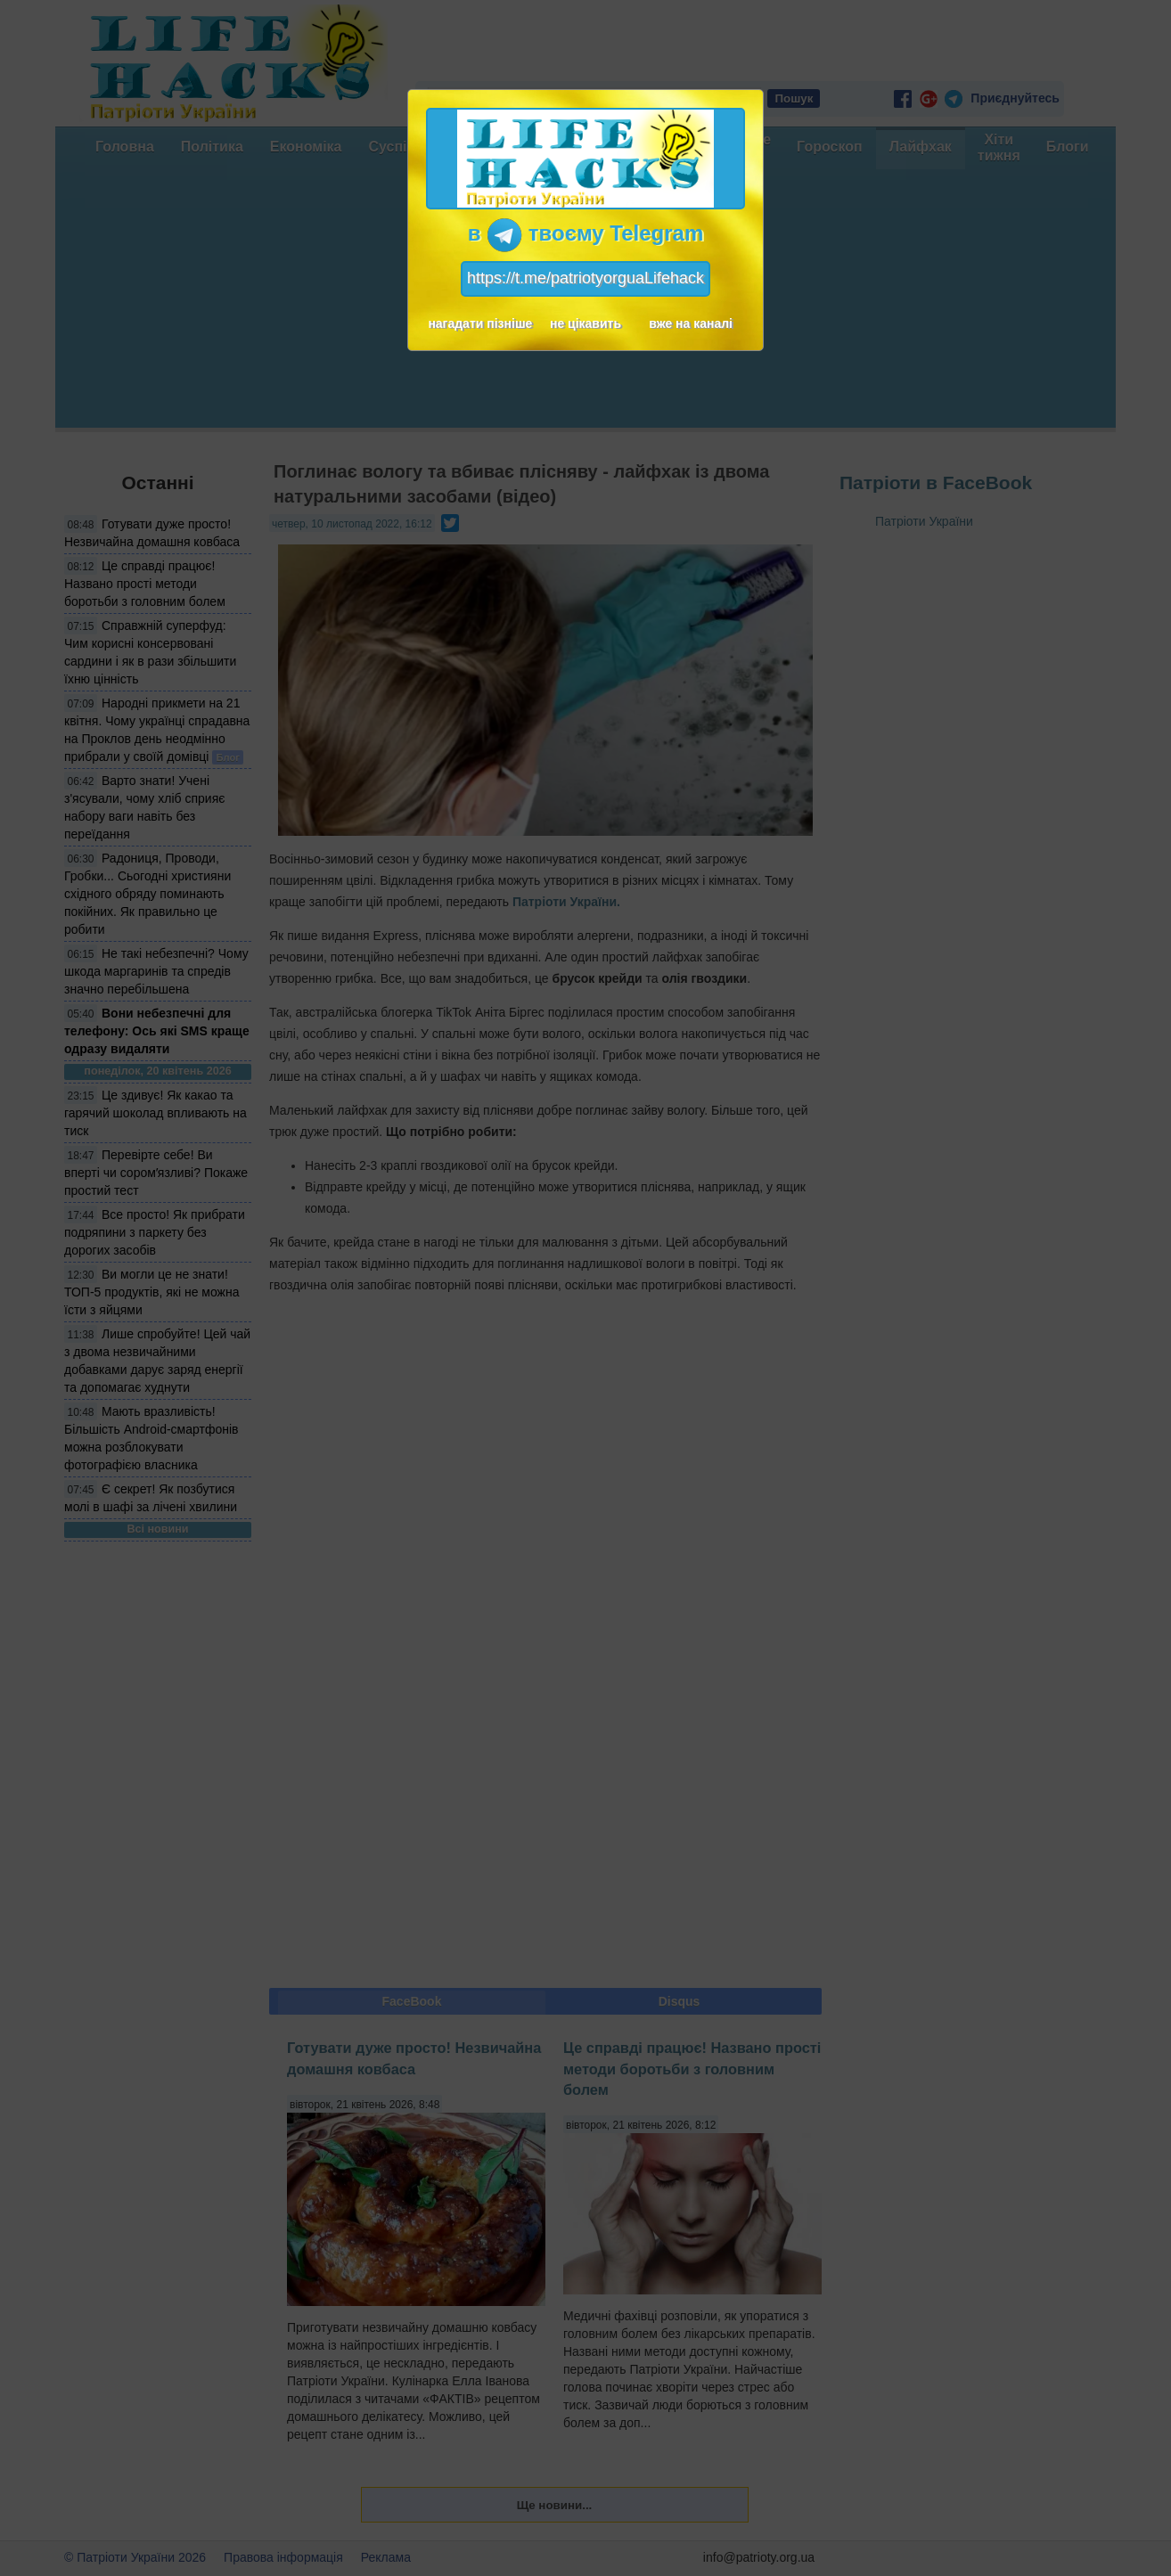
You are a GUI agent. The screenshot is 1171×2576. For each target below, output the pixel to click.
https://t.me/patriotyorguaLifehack (585, 278)
